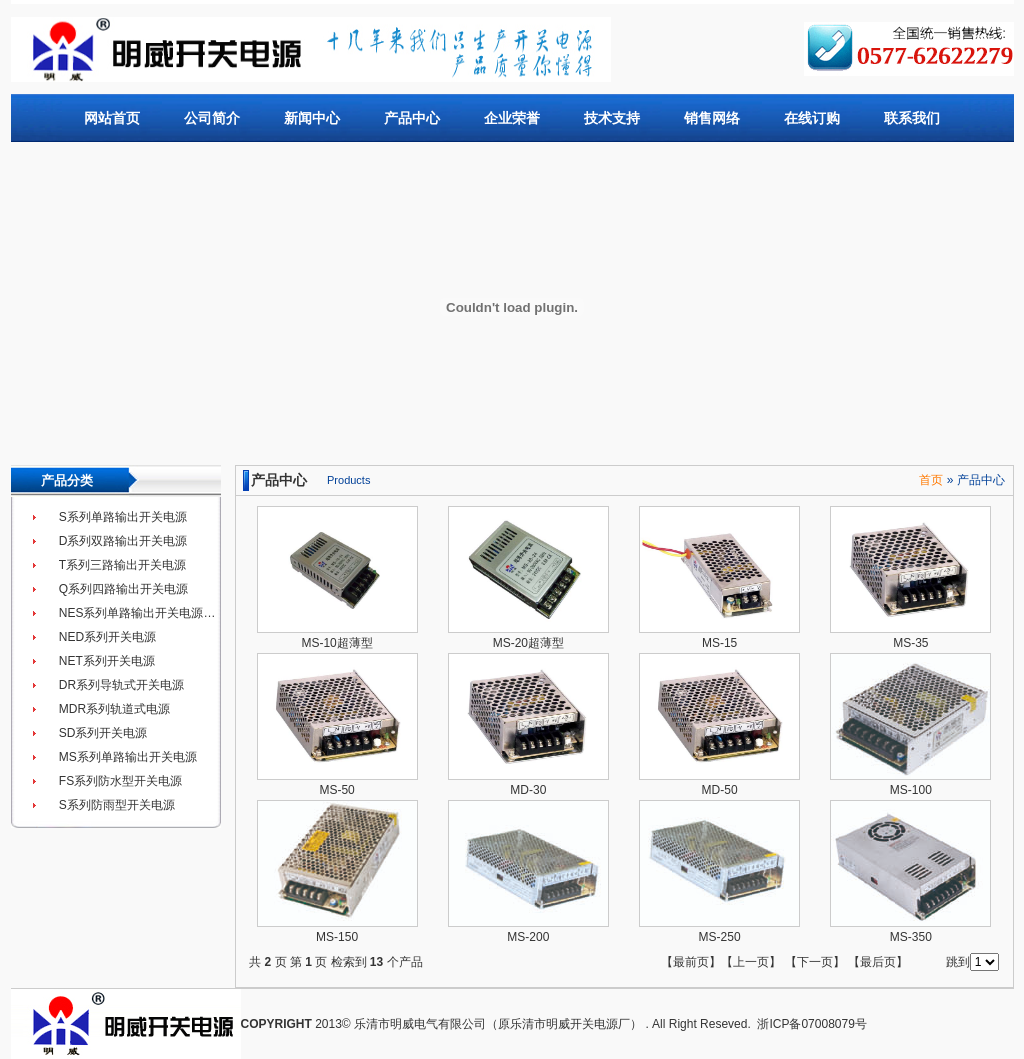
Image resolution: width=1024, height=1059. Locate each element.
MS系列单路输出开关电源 (128, 757)
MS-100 (911, 790)
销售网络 (712, 118)
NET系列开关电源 (107, 661)
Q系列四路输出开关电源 (123, 589)
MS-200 (528, 937)
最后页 (878, 962)
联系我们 (912, 118)
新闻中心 (312, 118)
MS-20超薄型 (528, 643)
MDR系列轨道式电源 (114, 709)
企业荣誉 (512, 118)
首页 (931, 480)
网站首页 (112, 118)
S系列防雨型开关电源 (117, 805)
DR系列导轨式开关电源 (121, 685)
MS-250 (720, 937)
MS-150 (337, 937)
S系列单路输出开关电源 (123, 517)
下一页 (815, 962)
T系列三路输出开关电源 (122, 565)
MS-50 (336, 790)
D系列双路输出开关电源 (123, 541)
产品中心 (412, 118)
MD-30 (528, 790)
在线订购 (812, 118)
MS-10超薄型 (336, 643)
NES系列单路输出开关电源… (137, 613)
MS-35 (910, 643)
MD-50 (720, 790)
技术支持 (612, 118)
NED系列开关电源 (107, 637)
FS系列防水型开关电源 (120, 781)
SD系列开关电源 (103, 733)
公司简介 (212, 118)
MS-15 (719, 643)
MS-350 (911, 937)
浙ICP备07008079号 (811, 1024)
